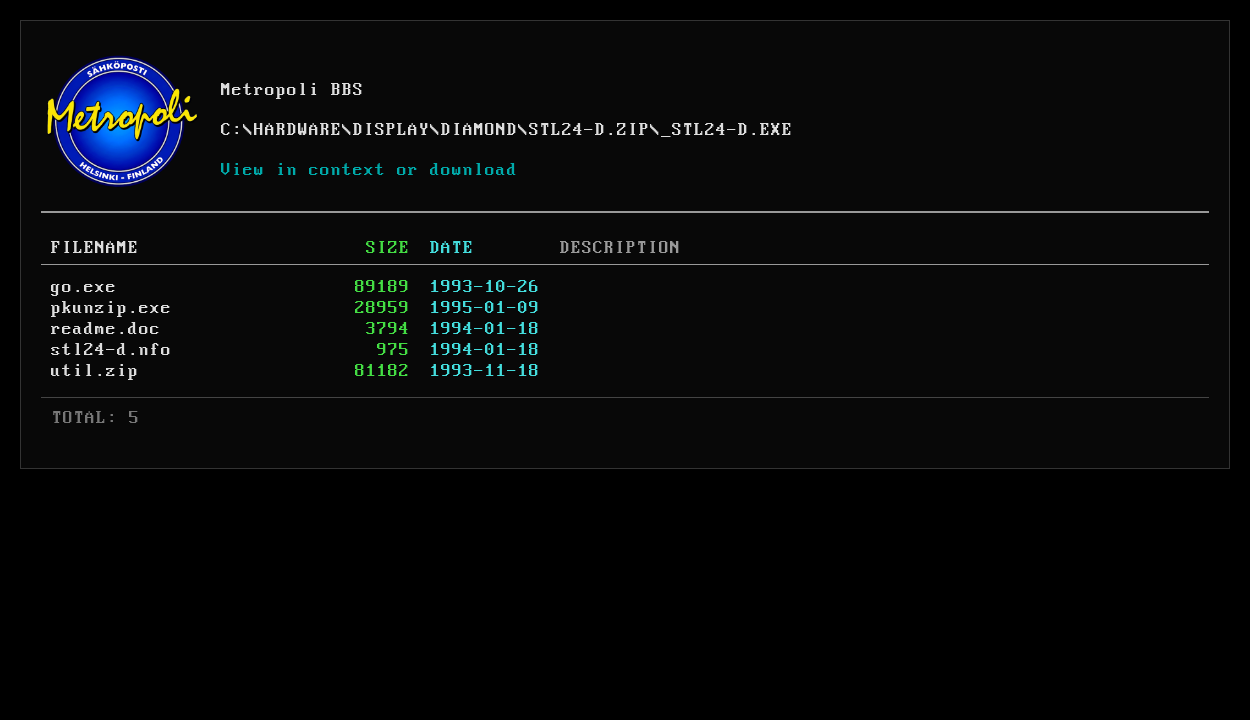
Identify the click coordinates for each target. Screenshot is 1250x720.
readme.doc (106, 329)
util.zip (95, 371)
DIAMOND (479, 130)
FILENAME (95, 248)
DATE (452, 248)
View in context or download (369, 170)
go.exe (84, 287)
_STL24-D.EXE (727, 130)
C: (232, 130)
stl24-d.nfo (111, 350)
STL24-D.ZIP (589, 130)
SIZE (388, 248)
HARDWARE (298, 130)
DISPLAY (391, 130)
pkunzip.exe (111, 308)
